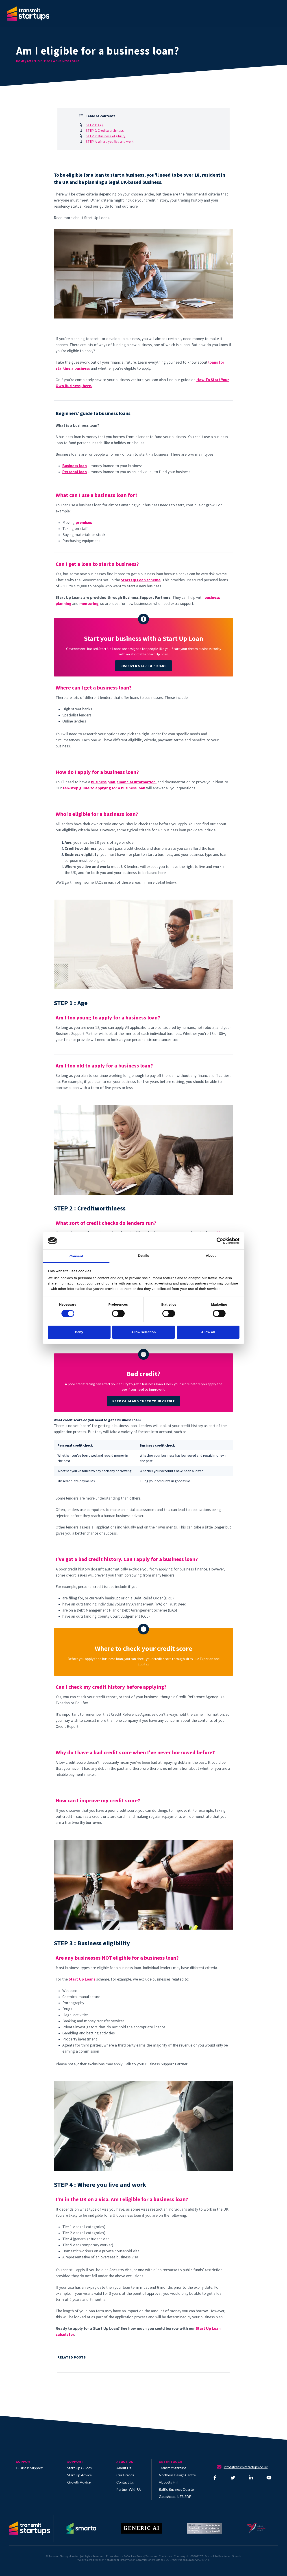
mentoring (88, 603)
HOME (20, 61)
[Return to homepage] (31, 2528)
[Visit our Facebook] (215, 2477)
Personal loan (74, 471)
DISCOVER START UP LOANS (143, 665)
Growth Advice (79, 2482)
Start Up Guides (79, 2468)
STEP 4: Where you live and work (110, 141)
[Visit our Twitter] (233, 2477)
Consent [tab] (76, 1256)
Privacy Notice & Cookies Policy (125, 2556)
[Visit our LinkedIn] (251, 2477)
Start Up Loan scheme (141, 579)
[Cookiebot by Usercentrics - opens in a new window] (219, 1240)
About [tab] (211, 1255)
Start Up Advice (79, 2475)
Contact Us (125, 2482)
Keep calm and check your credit (143, 1401)
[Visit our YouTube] (269, 2477)
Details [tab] (143, 1255)
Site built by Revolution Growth (223, 2556)
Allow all (208, 1332)
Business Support (29, 2468)
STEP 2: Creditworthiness (105, 130)
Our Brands (125, 2475)
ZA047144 (202, 2559)
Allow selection (143, 1332)
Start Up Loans (96, 217)
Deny (79, 1332)
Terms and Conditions (159, 2556)
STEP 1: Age (94, 125)
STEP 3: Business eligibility (106, 136)
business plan (103, 781)
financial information (136, 781)
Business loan (74, 465)
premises (84, 522)
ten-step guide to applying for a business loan (104, 788)
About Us (123, 2468)
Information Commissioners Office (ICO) (145, 2559)
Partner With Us (128, 2489)
